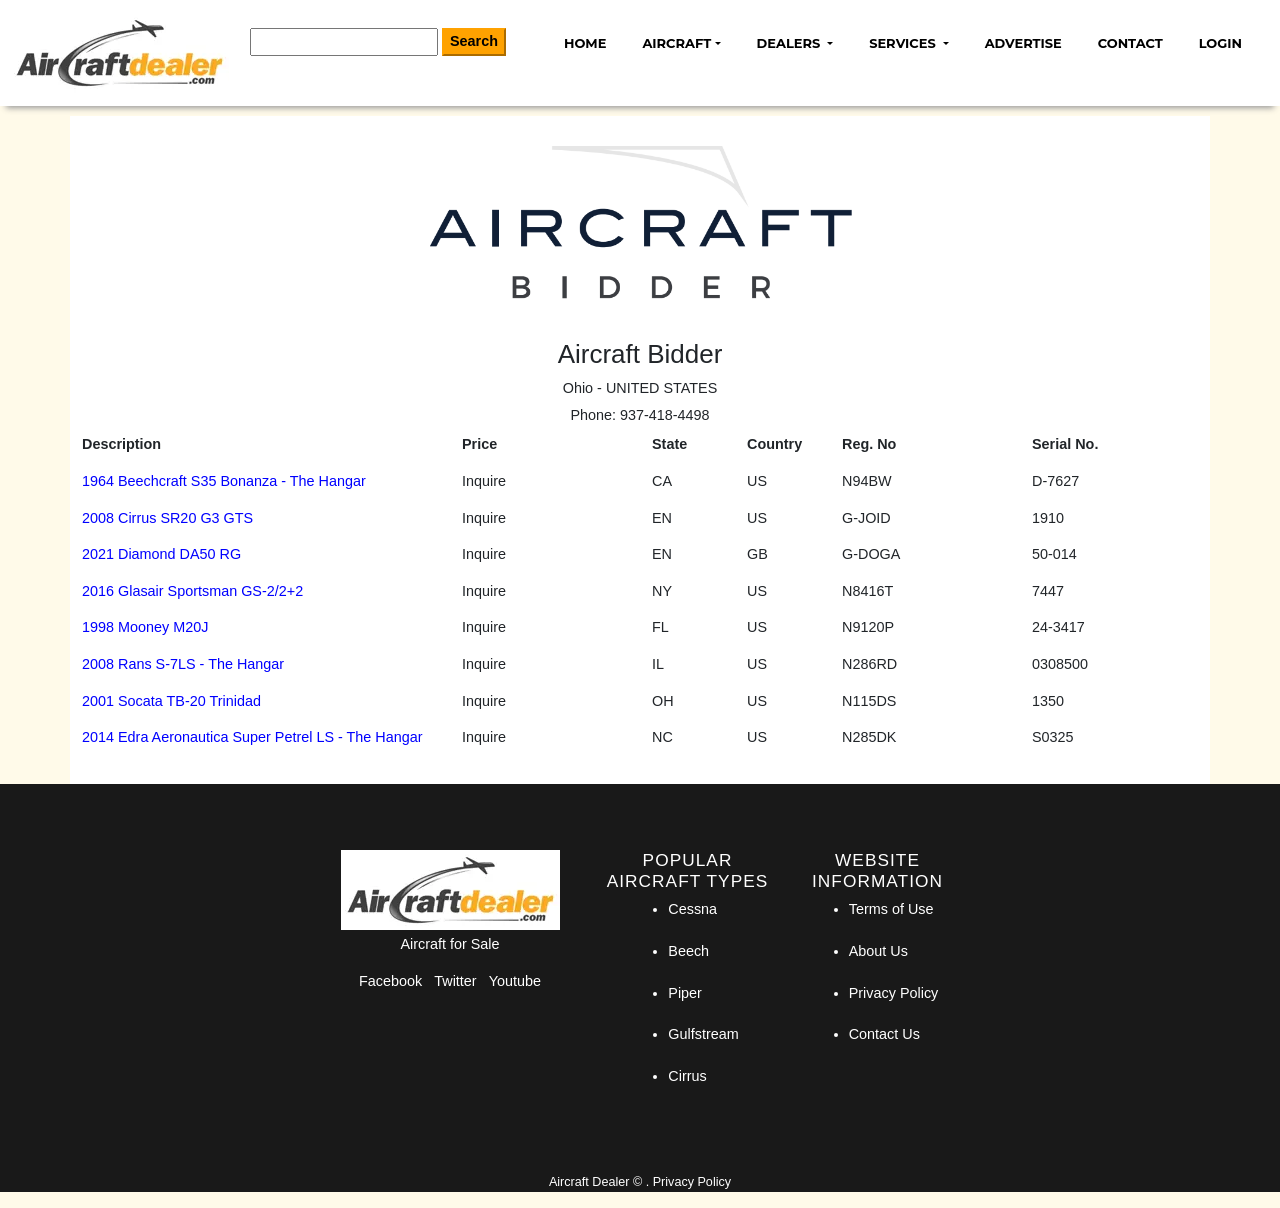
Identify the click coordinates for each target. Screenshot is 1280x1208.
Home (585, 43)
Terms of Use (891, 909)
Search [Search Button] (474, 41)
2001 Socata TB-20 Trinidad (171, 701)
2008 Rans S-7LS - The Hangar (183, 664)
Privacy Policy (894, 993)
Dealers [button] (790, 43)
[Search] (344, 42)
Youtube (515, 981)
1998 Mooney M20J (145, 627)
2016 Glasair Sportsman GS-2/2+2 (192, 591)
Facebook (390, 981)
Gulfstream (703, 1034)
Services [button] (904, 43)
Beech (688, 951)
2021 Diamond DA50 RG (161, 554)
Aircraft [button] (676, 43)
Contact (1130, 43)
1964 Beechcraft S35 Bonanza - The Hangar (224, 481)
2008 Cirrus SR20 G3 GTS (167, 518)
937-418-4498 (665, 415)
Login (1220, 43)
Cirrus (687, 1076)
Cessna (692, 909)
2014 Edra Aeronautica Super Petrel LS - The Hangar (252, 737)
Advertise (1023, 43)
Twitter (455, 981)
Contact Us (884, 1034)
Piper (685, 993)
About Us (878, 951)
